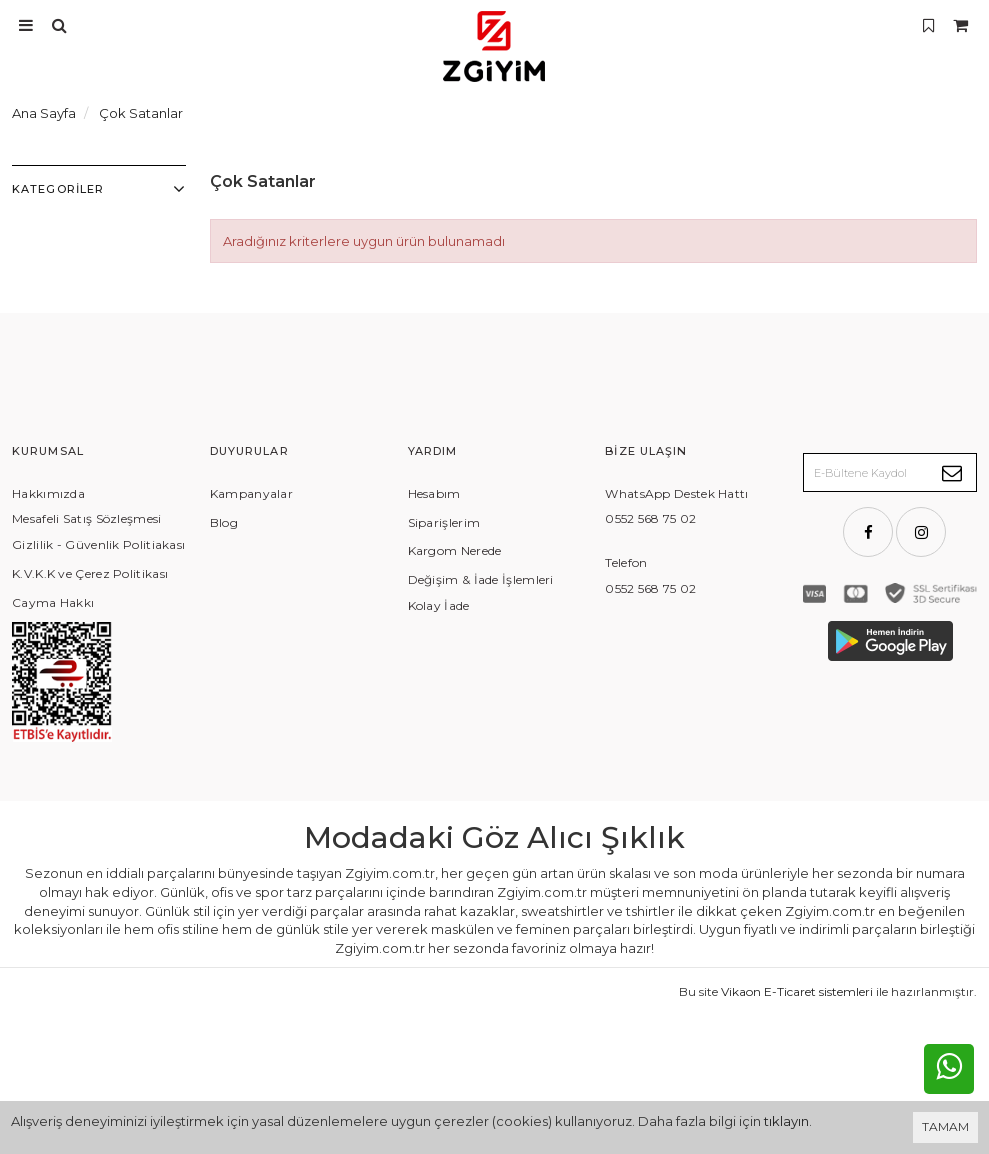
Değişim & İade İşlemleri (481, 579)
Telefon (626, 562)
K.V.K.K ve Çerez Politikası (90, 573)
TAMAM (945, 1126)
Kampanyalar (251, 493)
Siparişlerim (444, 522)
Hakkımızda (48, 493)
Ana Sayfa (44, 113)
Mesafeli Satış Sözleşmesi (87, 518)
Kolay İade (439, 605)
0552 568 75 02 (650, 518)
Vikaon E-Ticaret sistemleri (797, 1070)
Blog (224, 522)
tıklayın (786, 1121)
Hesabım (434, 493)
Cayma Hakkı (53, 602)
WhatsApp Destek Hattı (676, 493)
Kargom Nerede (455, 550)
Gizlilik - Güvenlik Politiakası (98, 544)
